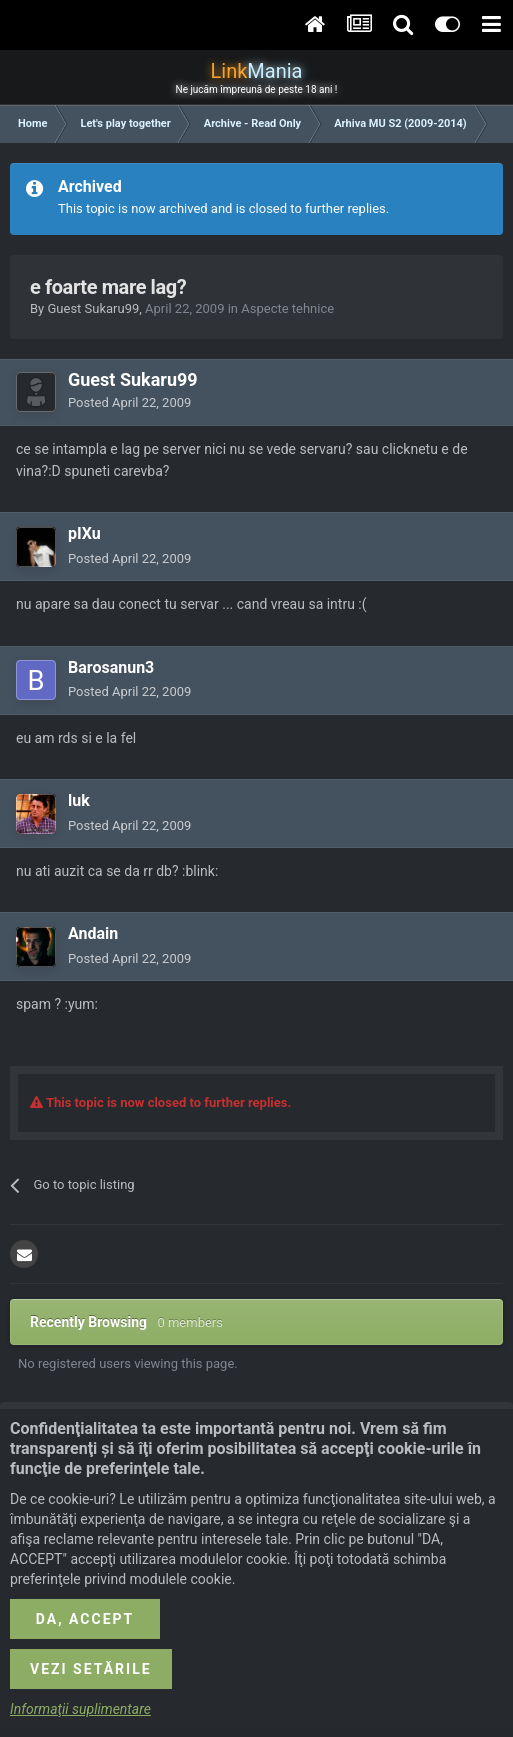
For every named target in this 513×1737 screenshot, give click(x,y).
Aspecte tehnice (287, 308)
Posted (129, 402)
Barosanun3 (111, 667)
